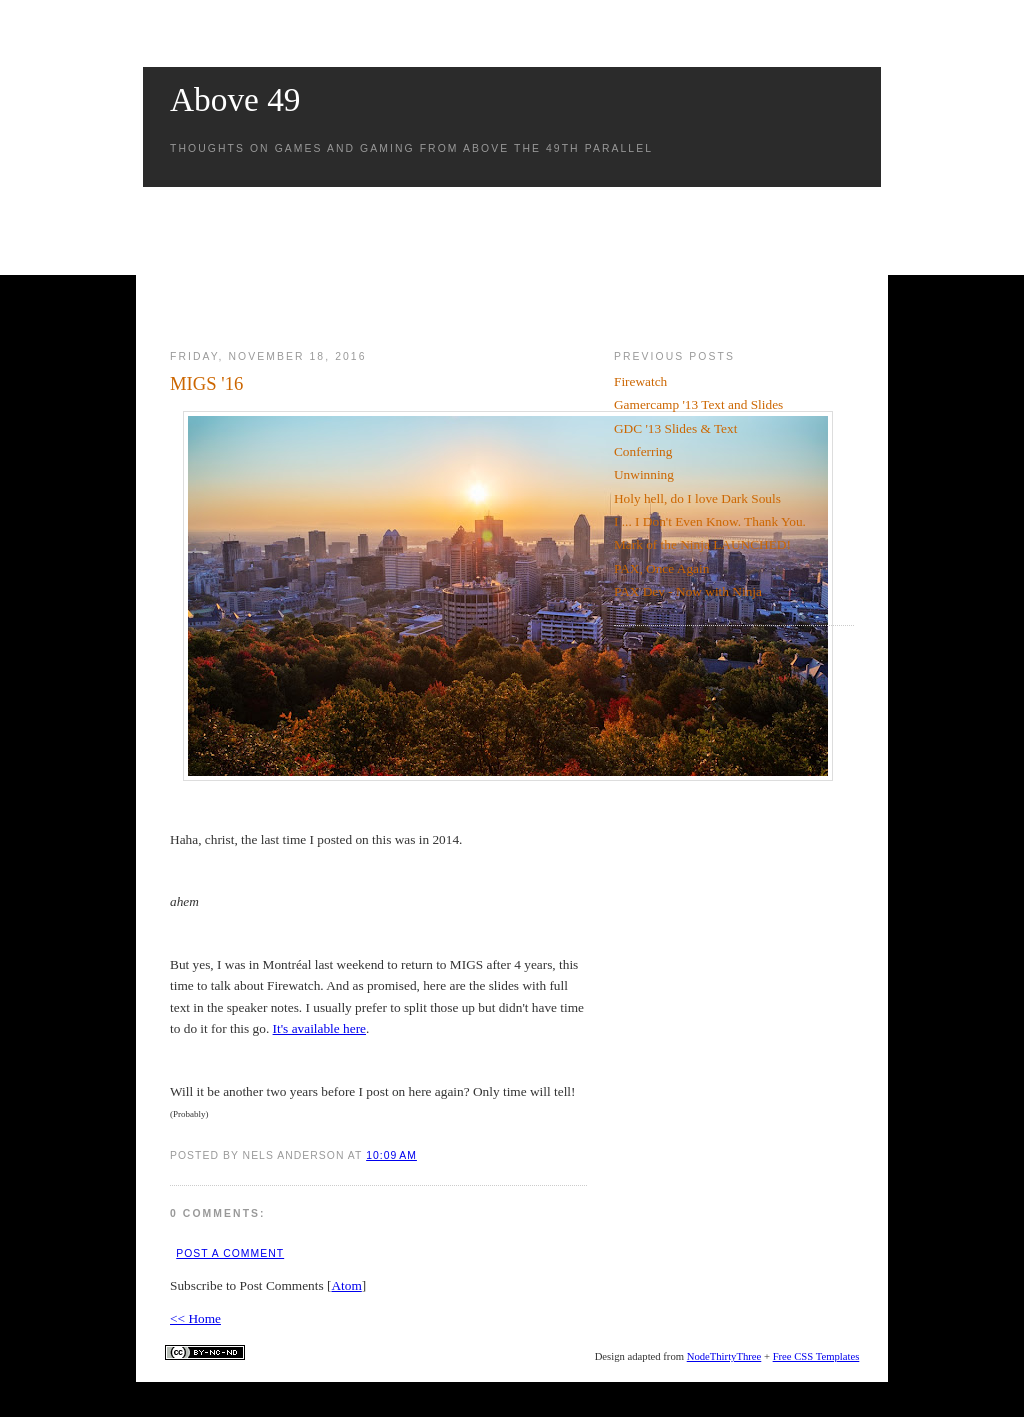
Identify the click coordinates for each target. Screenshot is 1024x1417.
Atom (346, 1285)
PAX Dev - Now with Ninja (688, 591)
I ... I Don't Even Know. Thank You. (710, 521)
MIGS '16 (206, 383)
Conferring (643, 451)
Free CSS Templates (816, 1356)
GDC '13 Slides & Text (675, 428)
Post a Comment (230, 1253)
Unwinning (644, 474)
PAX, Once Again (661, 568)
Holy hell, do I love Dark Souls (697, 498)
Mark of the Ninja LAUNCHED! (702, 544)
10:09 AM (391, 1155)
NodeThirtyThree (724, 1356)
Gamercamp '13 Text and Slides (698, 404)
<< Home (195, 1318)
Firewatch (640, 381)
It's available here (319, 1028)
